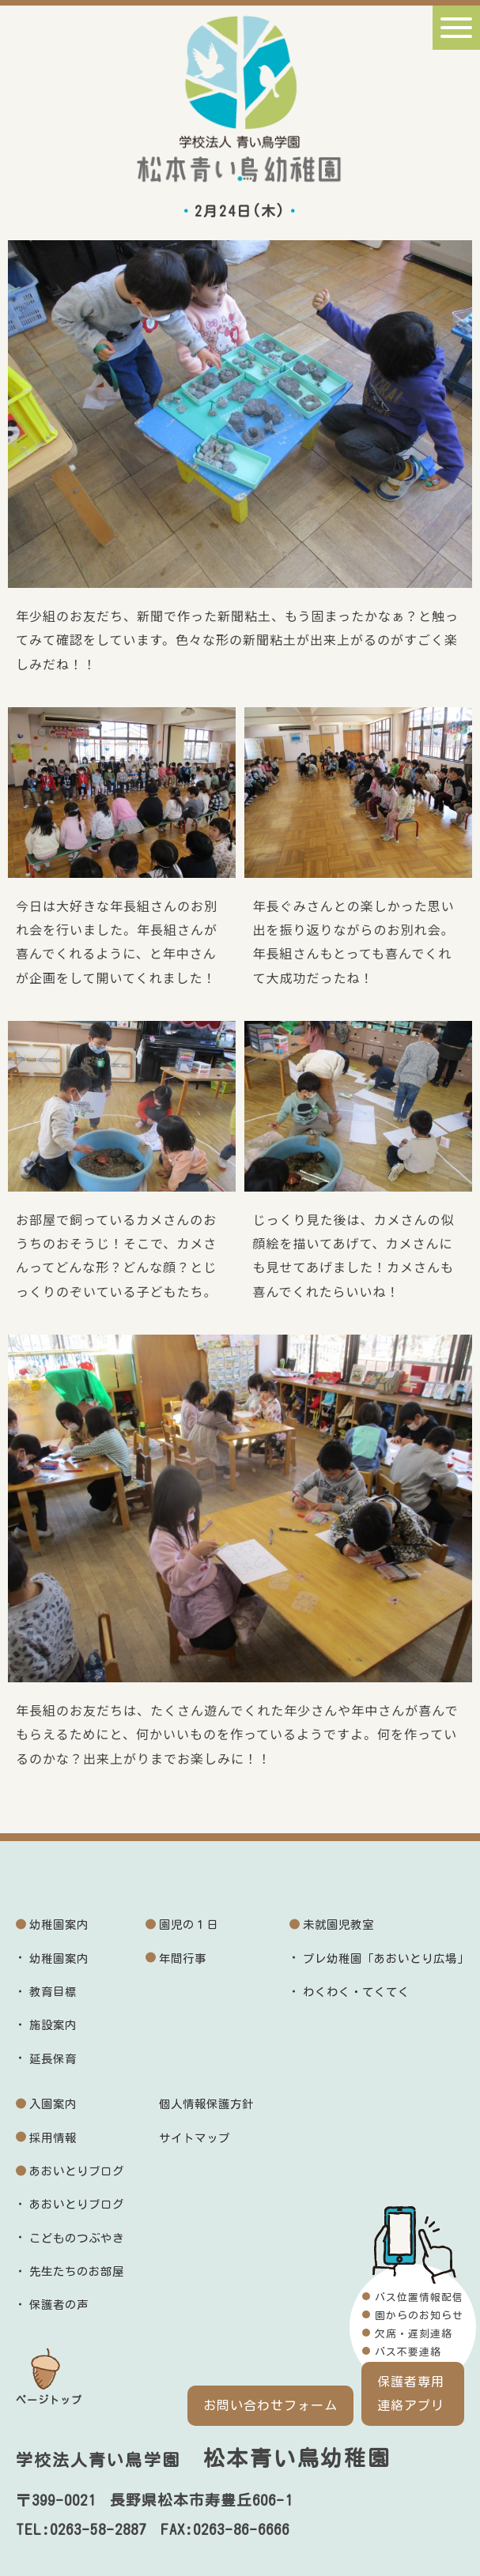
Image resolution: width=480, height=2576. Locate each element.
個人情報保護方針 (206, 2104)
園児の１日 (188, 1924)
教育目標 (53, 1992)
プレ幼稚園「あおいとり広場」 (386, 1958)
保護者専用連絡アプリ (410, 2393)
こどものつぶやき (76, 2238)
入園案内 (53, 2104)
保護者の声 (59, 2304)
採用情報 (53, 2138)
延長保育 (53, 2059)
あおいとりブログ (76, 2171)
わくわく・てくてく (356, 1992)
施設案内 (53, 2025)
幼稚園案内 (59, 1924)
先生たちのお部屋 (76, 2271)
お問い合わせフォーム (270, 2405)
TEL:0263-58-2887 (81, 2529)
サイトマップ (194, 2138)
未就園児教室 (338, 1924)
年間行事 (182, 1958)
